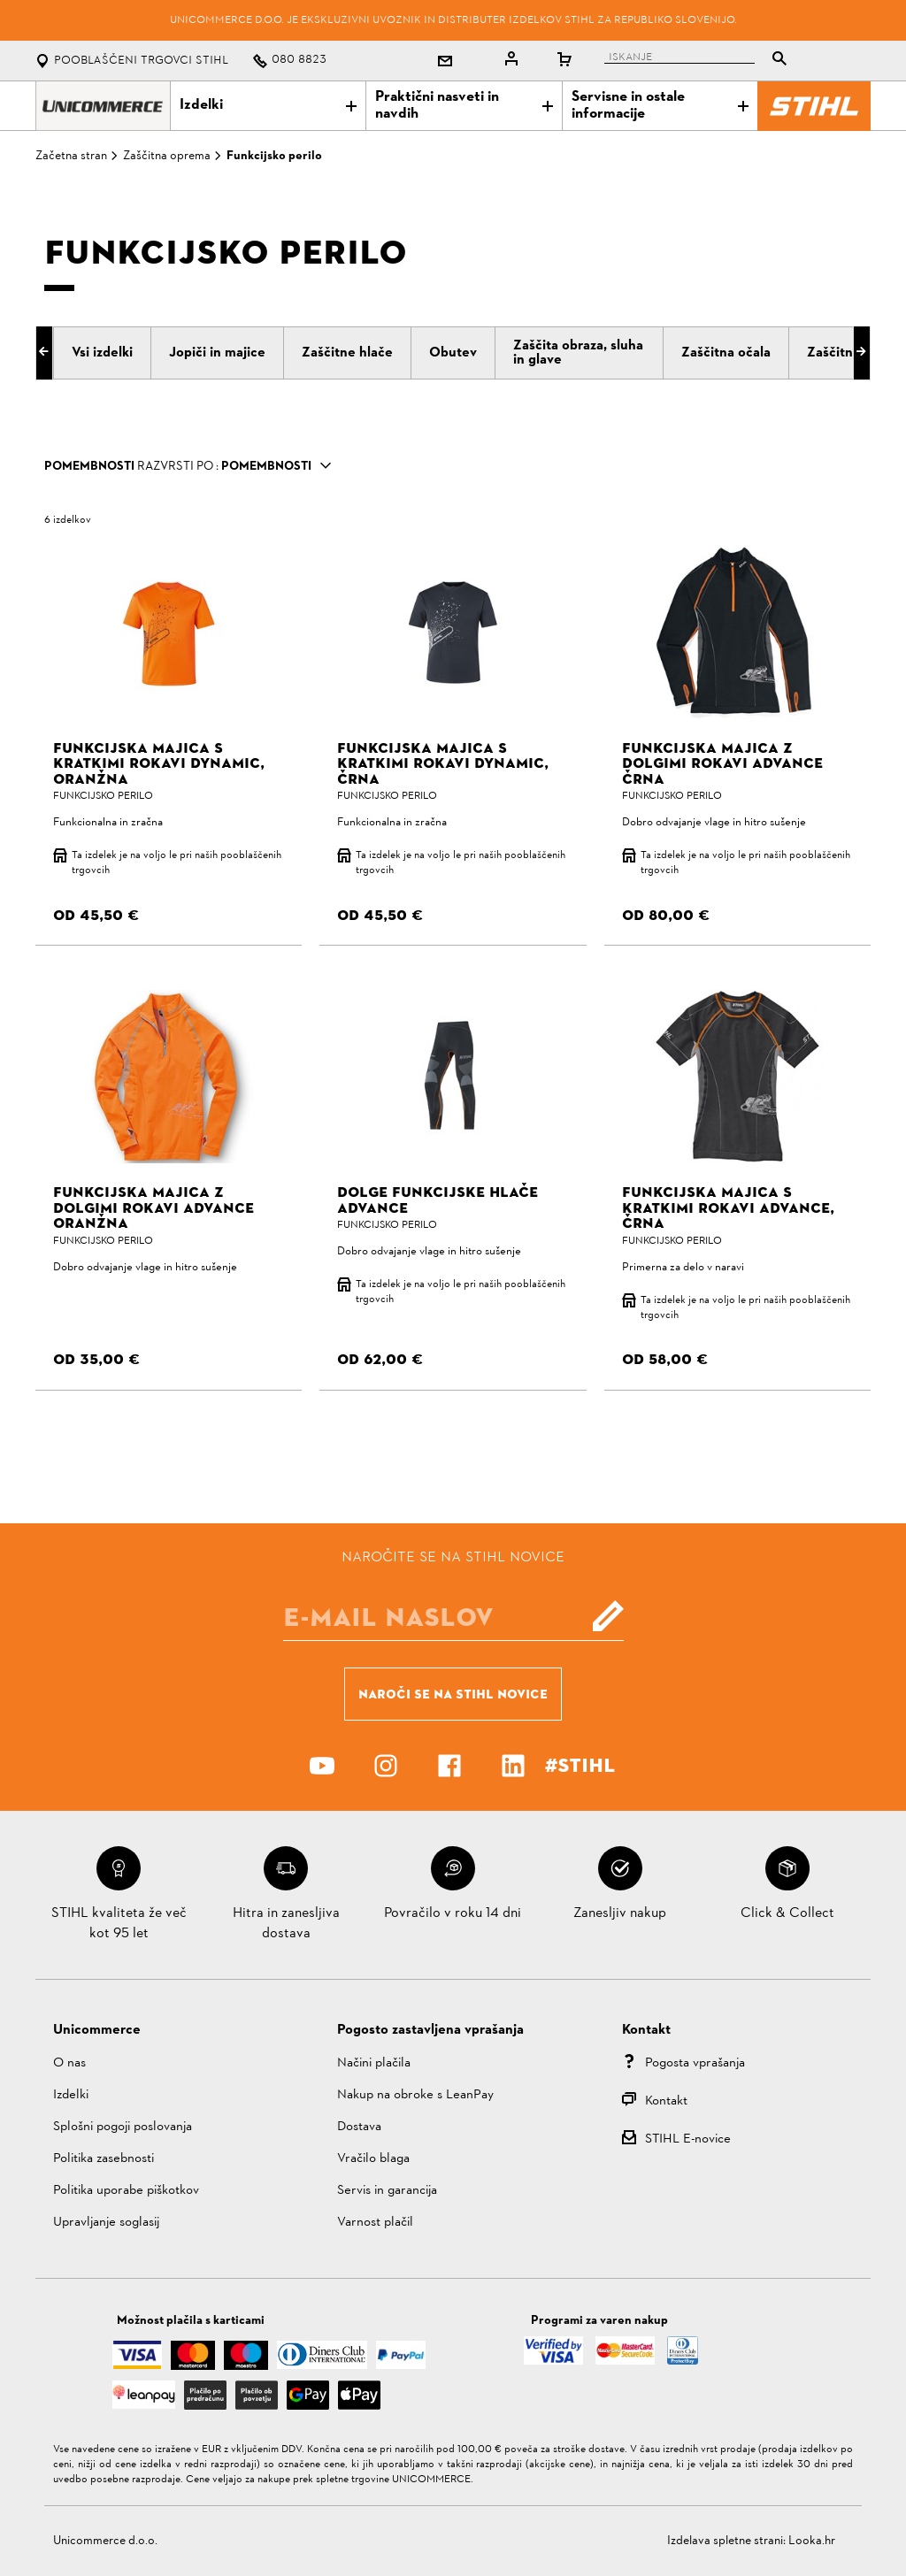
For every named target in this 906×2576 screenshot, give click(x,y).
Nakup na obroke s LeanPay (415, 2095)
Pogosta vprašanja (695, 2063)
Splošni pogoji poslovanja (122, 2127)
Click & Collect (787, 1913)
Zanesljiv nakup (619, 1913)
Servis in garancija (387, 2190)
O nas (69, 2063)
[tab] (102, 353)
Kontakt (666, 2101)
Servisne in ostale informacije (660, 106)
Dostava (359, 2127)
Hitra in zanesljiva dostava (286, 1923)
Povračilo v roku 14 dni (452, 1913)
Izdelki (268, 105)
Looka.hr (811, 2541)
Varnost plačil (375, 2222)
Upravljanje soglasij (106, 2222)
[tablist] (699, 60)
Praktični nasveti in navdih (463, 106)
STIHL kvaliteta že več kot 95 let (119, 1923)
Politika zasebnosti (103, 2159)
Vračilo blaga (373, 2159)
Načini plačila (374, 2063)
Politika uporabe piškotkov (126, 2190)
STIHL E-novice (688, 2139)
